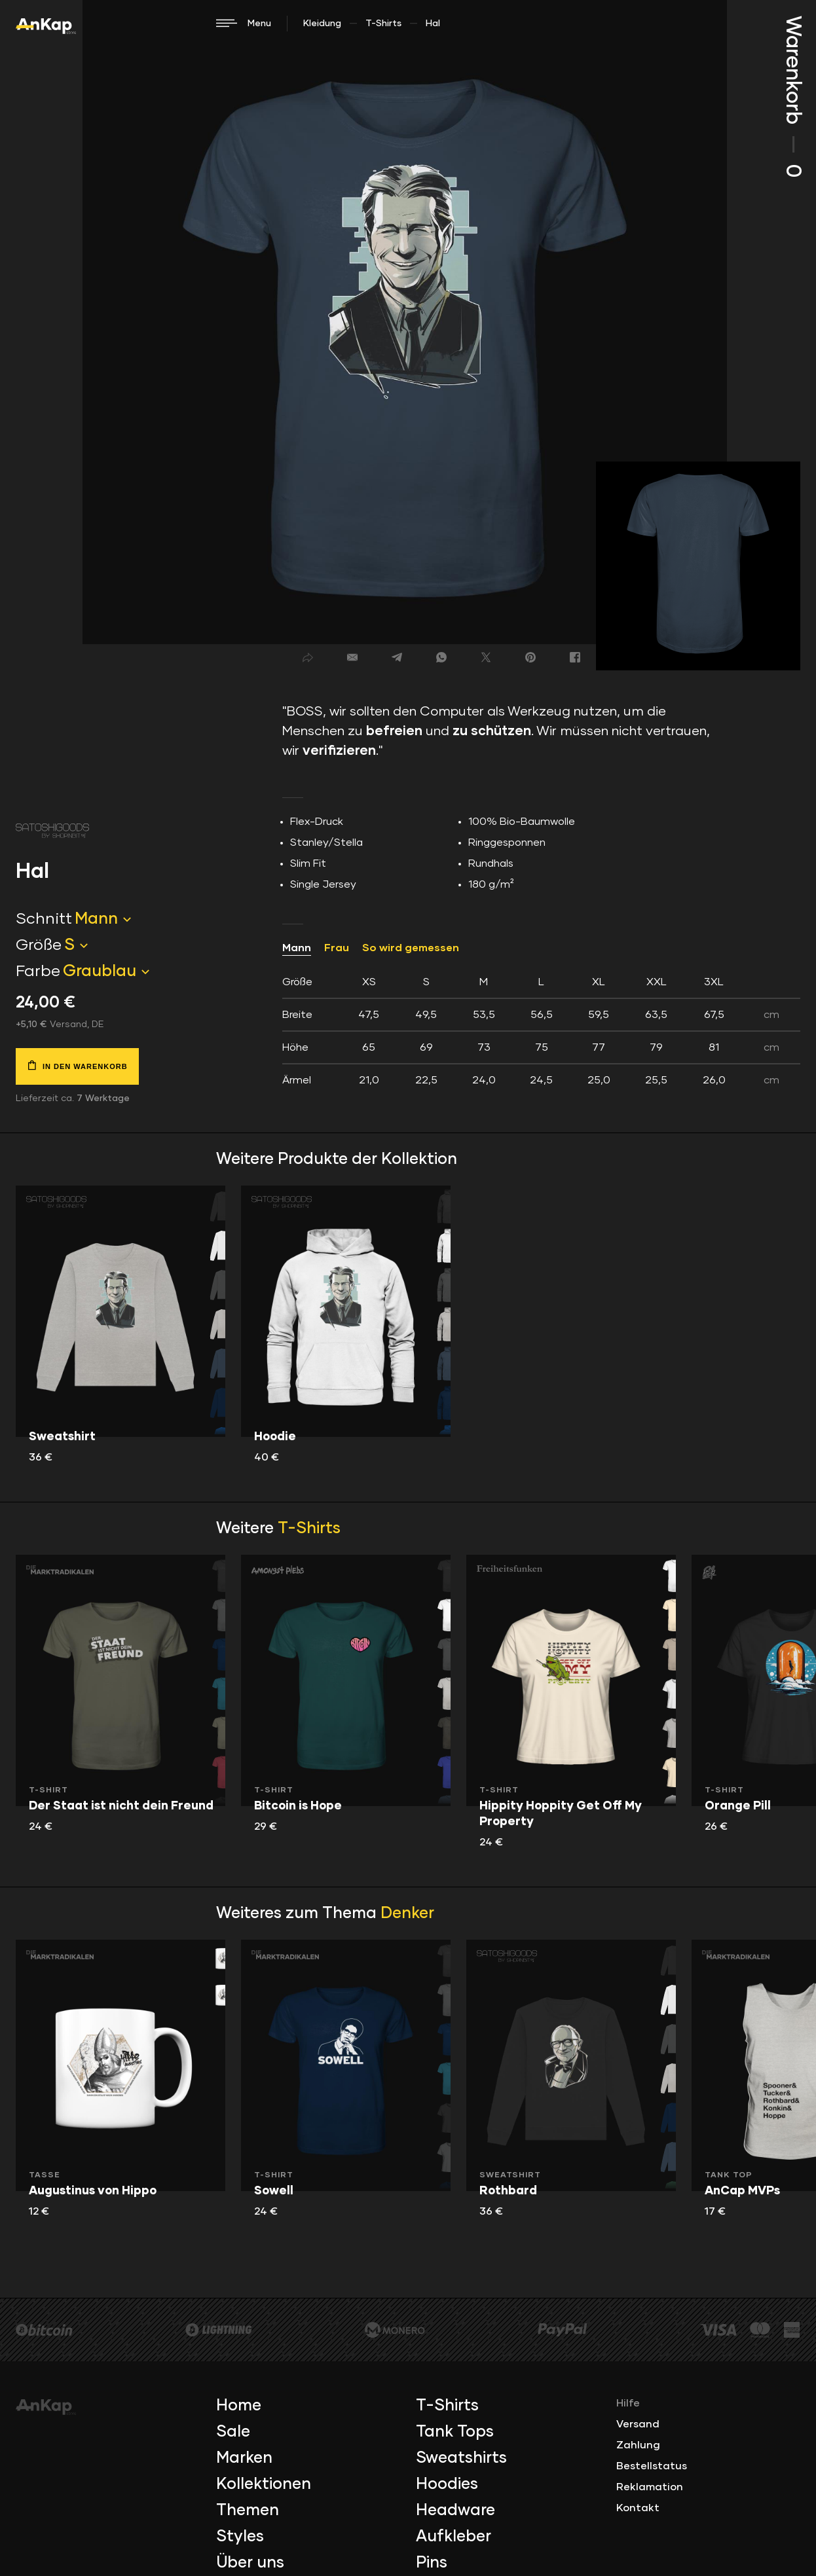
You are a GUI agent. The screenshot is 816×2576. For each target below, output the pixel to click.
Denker (407, 1913)
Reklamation (649, 2487)
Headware (455, 2510)
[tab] (541, 1031)
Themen (247, 2510)
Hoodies (447, 2484)
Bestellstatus (651, 2466)
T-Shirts (383, 23)
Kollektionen (263, 2484)
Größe (39, 945)
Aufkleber (453, 2537)
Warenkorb (792, 96)
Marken (244, 2458)
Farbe (38, 971)
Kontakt (637, 2508)
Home (238, 2406)
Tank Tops (455, 2432)
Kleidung (322, 23)
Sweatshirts (461, 2458)
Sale (233, 2432)
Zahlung (638, 2445)
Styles (240, 2537)
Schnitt (44, 919)
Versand (637, 2424)
